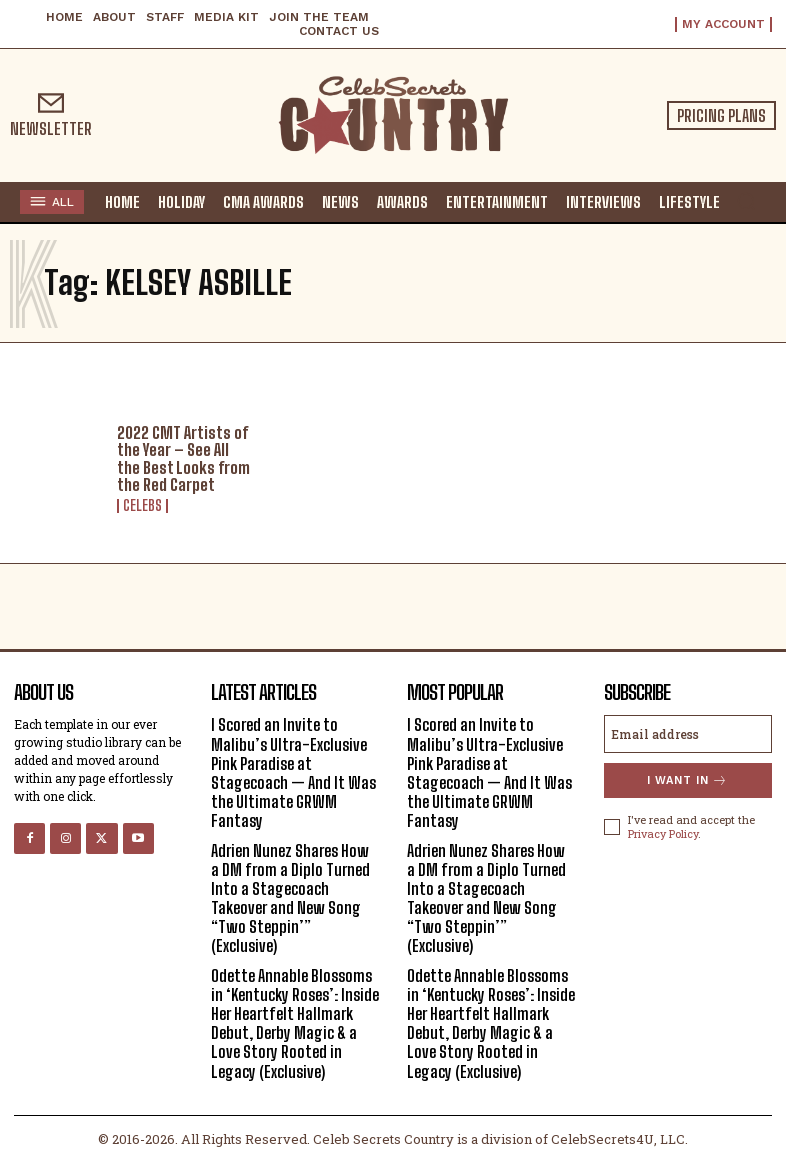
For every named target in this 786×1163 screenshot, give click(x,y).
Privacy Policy (663, 833)
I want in (687, 780)
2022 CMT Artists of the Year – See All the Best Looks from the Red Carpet (183, 459)
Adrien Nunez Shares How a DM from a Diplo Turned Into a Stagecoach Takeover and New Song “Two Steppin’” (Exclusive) (290, 898)
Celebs (142, 506)
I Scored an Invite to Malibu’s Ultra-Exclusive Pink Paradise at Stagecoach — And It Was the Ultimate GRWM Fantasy (293, 772)
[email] (688, 734)
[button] (746, 201)
